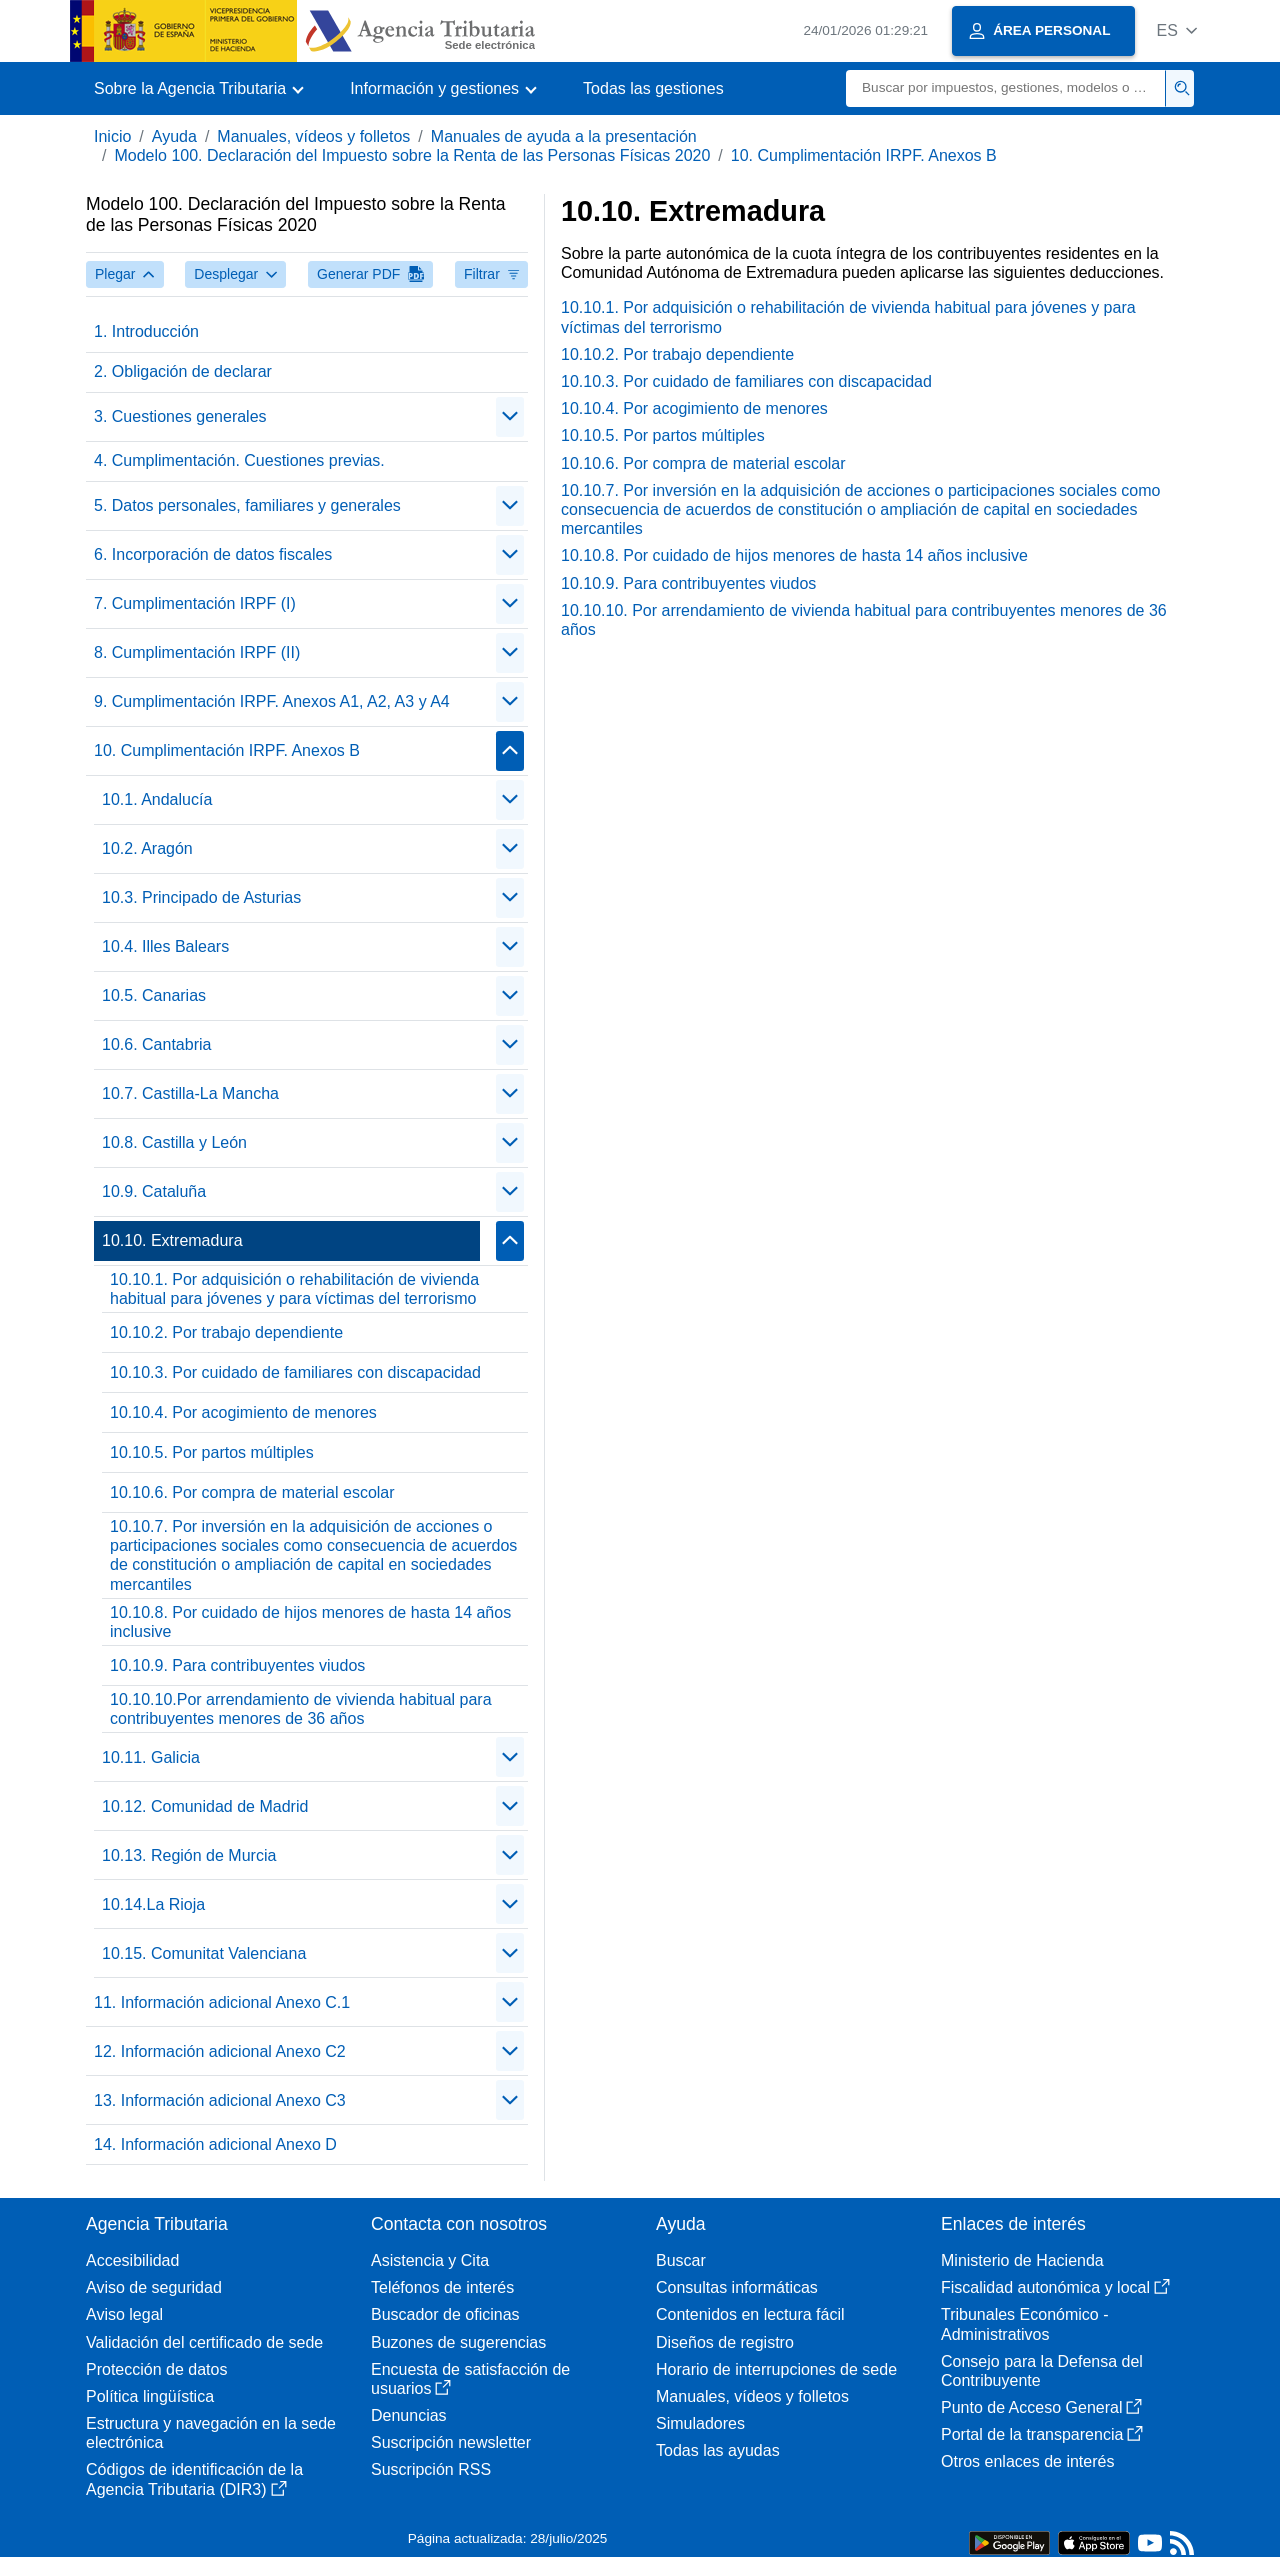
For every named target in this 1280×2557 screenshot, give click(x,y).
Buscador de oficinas (445, 2314)
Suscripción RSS (431, 2469)
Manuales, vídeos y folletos (313, 136)
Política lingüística (150, 2396)
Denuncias (409, 2415)
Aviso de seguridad (154, 2287)
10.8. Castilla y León (174, 1142)
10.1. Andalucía (157, 799)
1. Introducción (146, 331)
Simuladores (700, 2423)
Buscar (681, 2260)
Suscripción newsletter (451, 2442)
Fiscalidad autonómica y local (1055, 2287)
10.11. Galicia (151, 1757)
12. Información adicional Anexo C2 (220, 2051)
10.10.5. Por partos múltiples (212, 1452)
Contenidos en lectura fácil (750, 2314)
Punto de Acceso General (1041, 2407)
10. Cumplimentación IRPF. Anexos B (864, 155)
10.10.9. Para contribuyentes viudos (237, 1665)
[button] (1176, 30)
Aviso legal (124, 2314)
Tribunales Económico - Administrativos (1024, 2324)
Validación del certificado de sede (204, 2342)
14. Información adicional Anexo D (215, 2144)
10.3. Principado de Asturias (201, 897)
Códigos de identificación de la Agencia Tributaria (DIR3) (194, 2479)
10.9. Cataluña (154, 1191)
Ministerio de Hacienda (1022, 2260)
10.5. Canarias (154, 995)
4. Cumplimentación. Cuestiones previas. (239, 460)
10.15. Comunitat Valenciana (204, 1953)
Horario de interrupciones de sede (776, 2369)
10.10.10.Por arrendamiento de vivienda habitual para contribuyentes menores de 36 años (301, 1709)
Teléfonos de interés (442, 2287)
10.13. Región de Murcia (189, 1855)
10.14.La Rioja (153, 1904)
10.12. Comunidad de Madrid (205, 1806)
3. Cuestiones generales (180, 416)
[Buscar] (1006, 88)
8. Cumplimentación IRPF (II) (197, 652)
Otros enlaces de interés (1027, 2461)
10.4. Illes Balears (165, 946)
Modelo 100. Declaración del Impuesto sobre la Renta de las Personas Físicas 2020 (412, 155)
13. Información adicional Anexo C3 (220, 2100)
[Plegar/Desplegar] (510, 417)
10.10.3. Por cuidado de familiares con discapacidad (295, 1372)
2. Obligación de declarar (183, 371)
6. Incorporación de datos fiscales (213, 554)
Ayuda (174, 136)
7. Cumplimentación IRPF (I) (195, 603)
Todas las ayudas (718, 2450)
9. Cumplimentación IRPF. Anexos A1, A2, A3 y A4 (272, 701)
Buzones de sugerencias (458, 2342)
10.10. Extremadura (172, 1240)
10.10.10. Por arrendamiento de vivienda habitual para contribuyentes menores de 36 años (864, 620)
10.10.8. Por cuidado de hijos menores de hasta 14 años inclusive (310, 1622)
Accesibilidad (132, 2260)
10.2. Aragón (147, 848)
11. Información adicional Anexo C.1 (222, 2002)
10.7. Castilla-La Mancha (190, 1093)
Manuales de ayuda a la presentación (564, 136)
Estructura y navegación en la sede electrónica (211, 2433)
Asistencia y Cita (430, 2260)
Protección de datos (156, 2369)
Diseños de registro (725, 2342)
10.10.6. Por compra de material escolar (252, 1492)
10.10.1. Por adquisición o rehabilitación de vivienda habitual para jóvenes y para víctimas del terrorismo (294, 1289)
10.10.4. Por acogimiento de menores (243, 1412)
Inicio (112, 136)
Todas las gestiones (653, 88)
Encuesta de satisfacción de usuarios (470, 2379)
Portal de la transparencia (1042, 2434)
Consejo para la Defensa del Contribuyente (1042, 2371)
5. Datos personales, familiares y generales (247, 505)
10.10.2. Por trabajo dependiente (226, 1332)
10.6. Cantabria (156, 1044)
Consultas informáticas (737, 2287)
